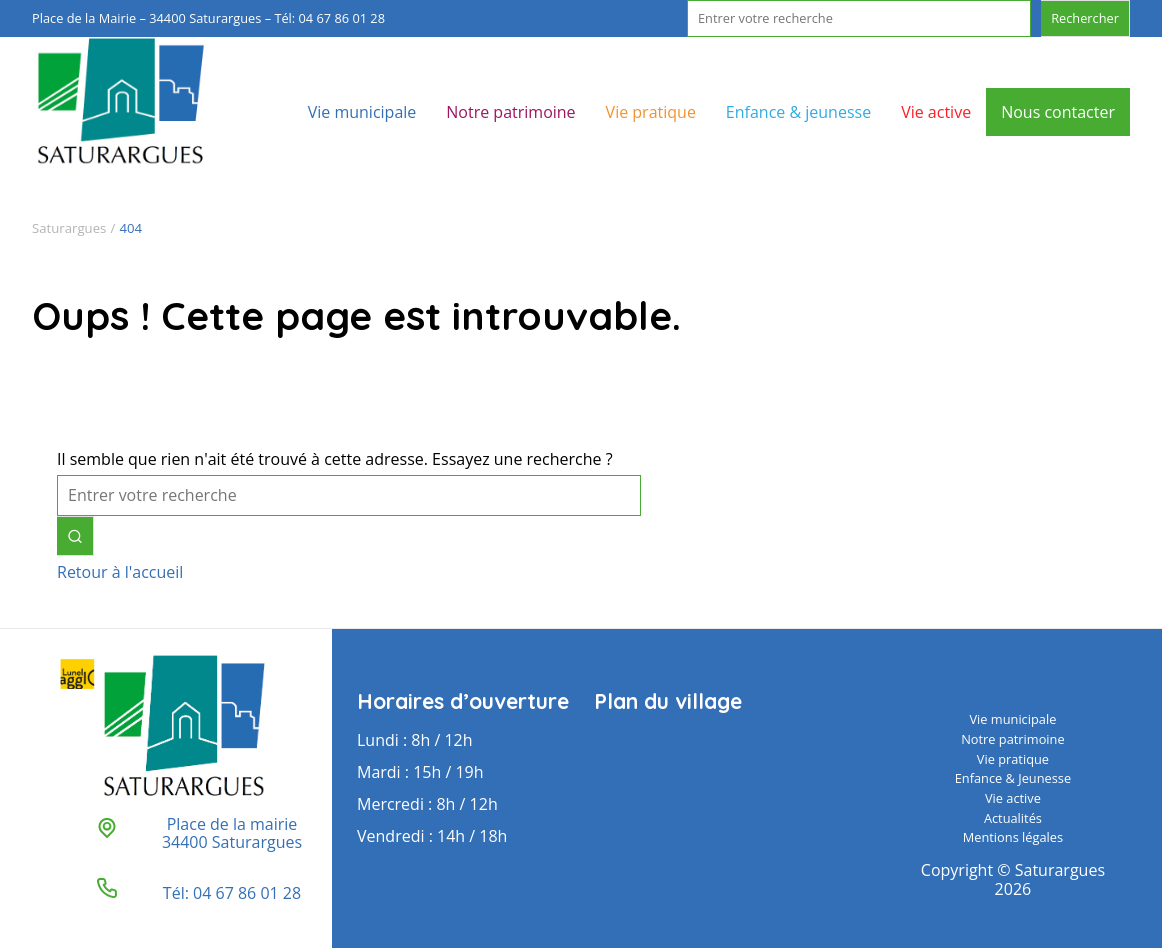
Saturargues (69, 228)
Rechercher (1085, 18)
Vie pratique (651, 112)
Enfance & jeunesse (798, 112)
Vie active (936, 112)
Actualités (1013, 818)
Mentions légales (1013, 837)
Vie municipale (362, 112)
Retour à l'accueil (120, 572)
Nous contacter (1058, 112)
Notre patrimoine (510, 112)
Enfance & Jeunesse (1013, 778)
